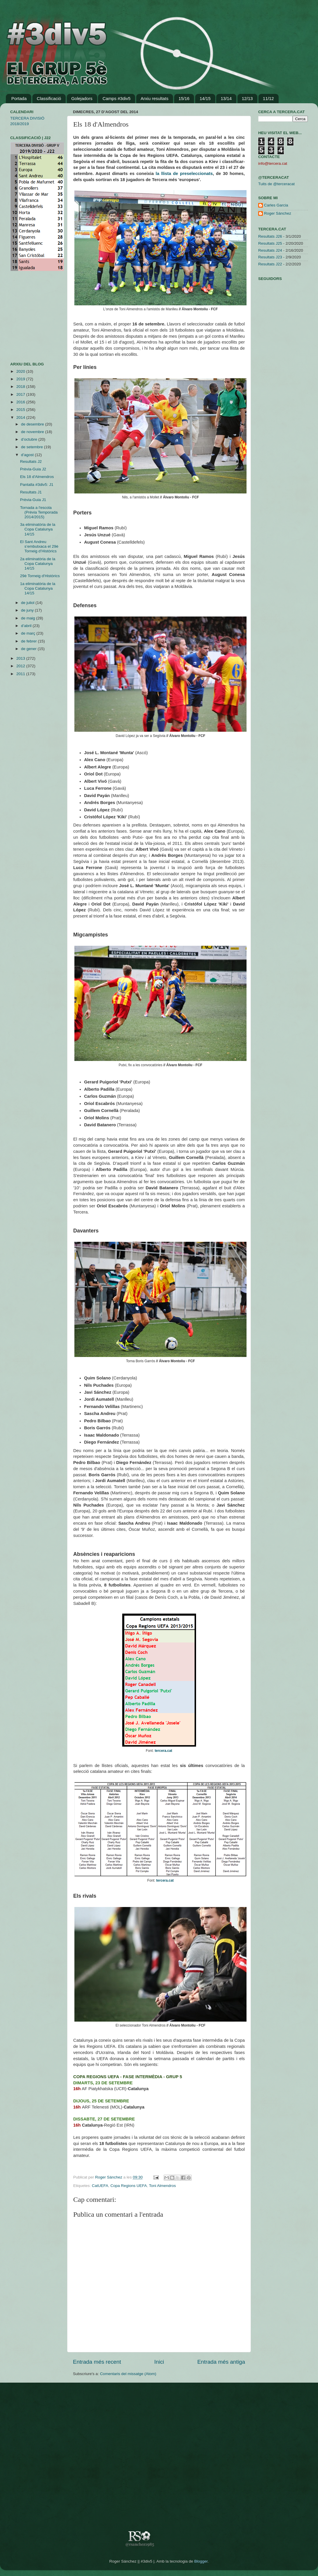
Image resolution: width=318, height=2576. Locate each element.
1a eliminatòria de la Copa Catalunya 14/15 (37, 588)
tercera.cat (163, 1751)
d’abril (27, 626)
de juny (28, 610)
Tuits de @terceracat (276, 184)
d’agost (28, 455)
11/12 (268, 98)
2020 (21, 371)
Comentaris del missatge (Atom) (128, 2374)
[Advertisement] (27, 316)
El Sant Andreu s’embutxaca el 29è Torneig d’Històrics (39, 546)
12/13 (247, 98)
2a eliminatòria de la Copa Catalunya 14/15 (37, 563)
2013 (21, 658)
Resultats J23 (270, 257)
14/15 (205, 98)
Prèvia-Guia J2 (33, 469)
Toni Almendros (162, 2185)
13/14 (226, 98)
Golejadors (81, 98)
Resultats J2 (31, 461)
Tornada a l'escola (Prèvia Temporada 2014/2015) (39, 512)
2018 (21, 386)
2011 (21, 674)
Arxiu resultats (154, 98)
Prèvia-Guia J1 (33, 500)
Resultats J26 (270, 236)
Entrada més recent (97, 2362)
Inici (159, 2362)
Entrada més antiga (221, 2362)
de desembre (33, 424)
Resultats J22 (270, 264)
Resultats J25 (270, 243)
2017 (21, 394)
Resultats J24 (270, 250)
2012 (21, 666)
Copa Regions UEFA (129, 2185)
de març (28, 633)
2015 (21, 409)
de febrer (29, 641)
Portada (19, 98)
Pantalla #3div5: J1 (36, 484)
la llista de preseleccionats (184, 173)
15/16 (184, 98)
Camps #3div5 (116, 98)
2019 (21, 379)
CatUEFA (100, 2185)
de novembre (33, 432)
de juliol (28, 602)
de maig (28, 618)
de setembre (32, 447)
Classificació (49, 98)
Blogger (201, 2561)
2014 (21, 417)
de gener (29, 649)
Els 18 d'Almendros (37, 476)
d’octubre (29, 439)
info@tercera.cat (272, 163)
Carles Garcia (276, 205)
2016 (21, 402)
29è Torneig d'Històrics (40, 576)
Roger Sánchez (109, 2177)
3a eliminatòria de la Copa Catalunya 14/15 (37, 529)
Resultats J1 (31, 492)
